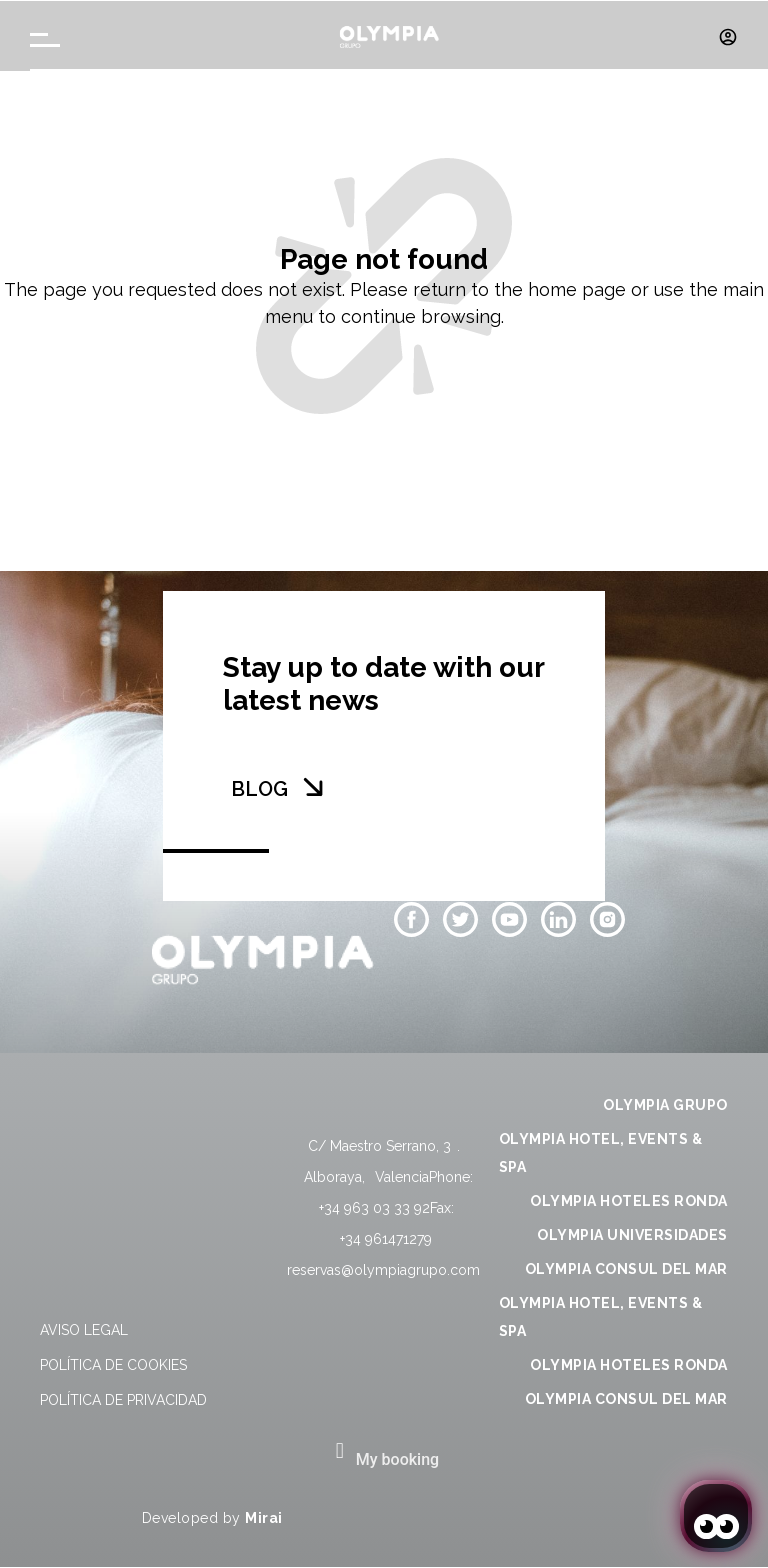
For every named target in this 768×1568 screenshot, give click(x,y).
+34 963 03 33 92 (374, 1208)
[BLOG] (313, 787)
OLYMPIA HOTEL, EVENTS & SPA (601, 1153)
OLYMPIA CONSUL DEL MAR (626, 1269)
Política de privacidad (123, 1400)
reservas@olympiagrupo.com (383, 1270)
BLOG (259, 789)
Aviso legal (84, 1330)
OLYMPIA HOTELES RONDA (629, 1201)
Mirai (264, 1518)
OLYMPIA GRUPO (665, 1105)
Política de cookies (113, 1365)
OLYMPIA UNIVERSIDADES (632, 1235)
